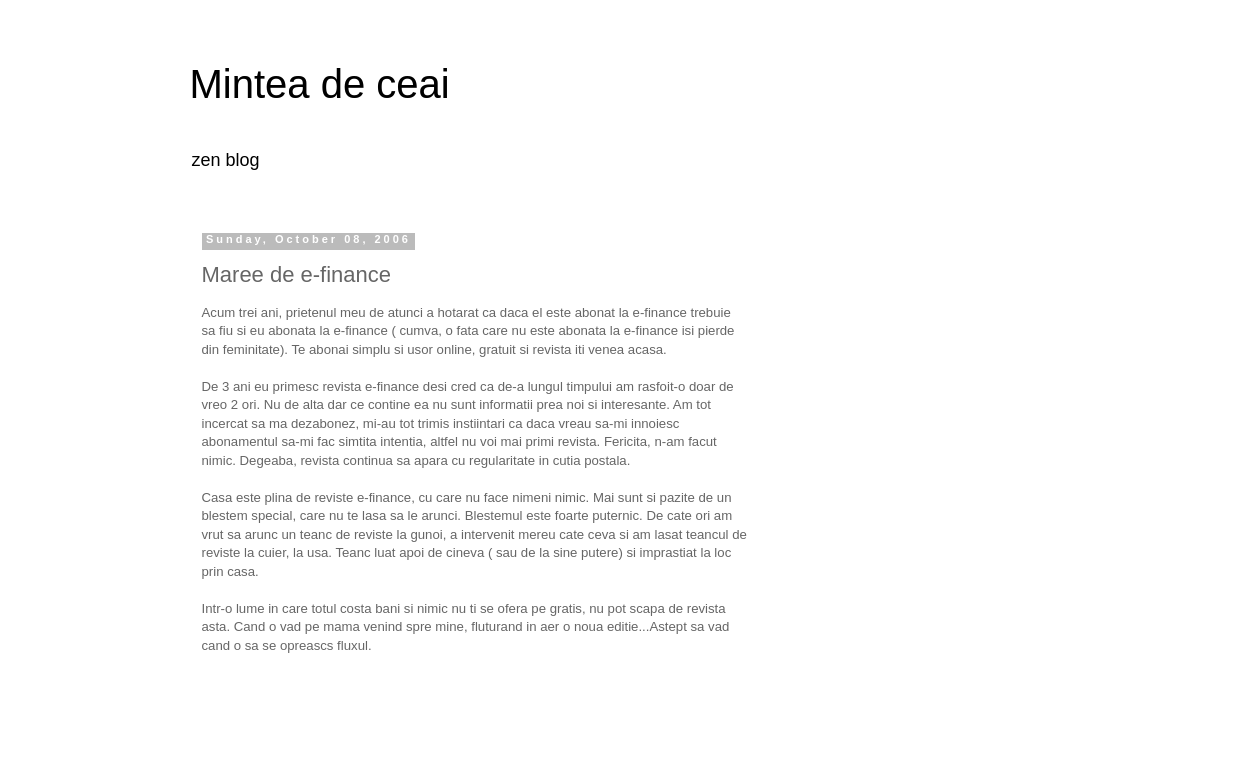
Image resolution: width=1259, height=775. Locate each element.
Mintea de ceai (320, 84)
